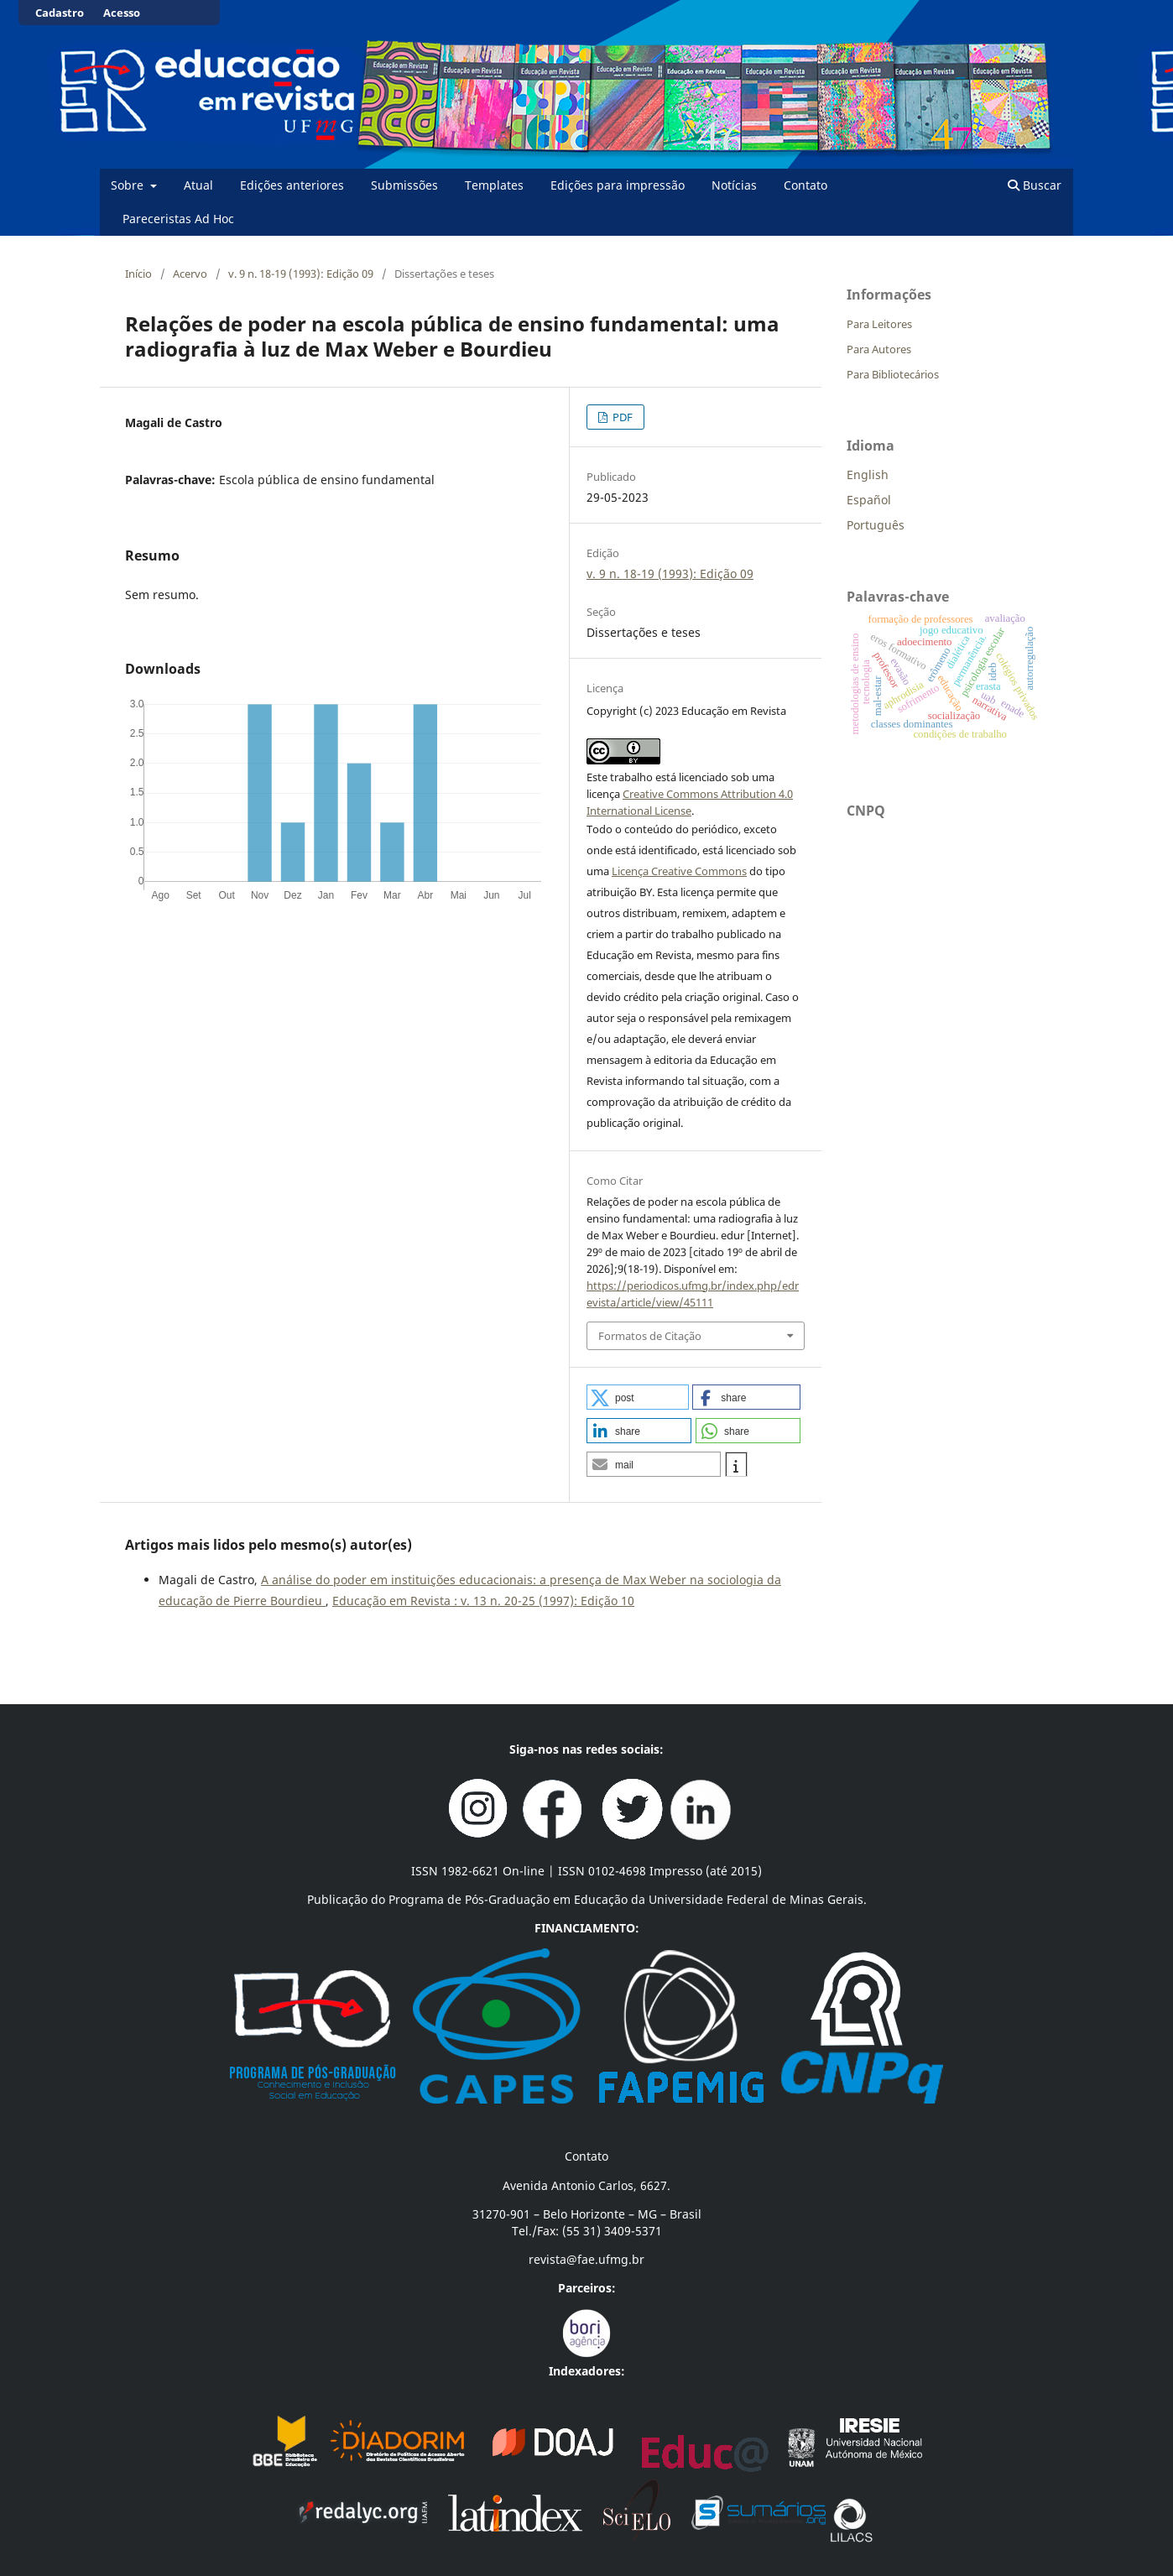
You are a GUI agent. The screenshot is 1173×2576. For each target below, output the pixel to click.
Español (869, 500)
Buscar (1034, 185)
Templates (494, 185)
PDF (621, 417)
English (868, 474)
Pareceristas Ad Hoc (178, 219)
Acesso (121, 12)
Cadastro (59, 12)
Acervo (190, 273)
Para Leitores (879, 323)
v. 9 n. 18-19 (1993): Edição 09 (300, 273)
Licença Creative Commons (679, 871)
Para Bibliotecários (893, 374)
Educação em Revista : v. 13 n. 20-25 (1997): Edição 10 (483, 1601)
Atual (198, 185)
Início (138, 273)
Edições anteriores (292, 185)
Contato (805, 185)
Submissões (404, 185)
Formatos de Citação (649, 1335)
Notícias (734, 185)
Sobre (129, 185)
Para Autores (879, 349)
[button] (637, 1397)
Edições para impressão (617, 185)
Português (876, 525)
